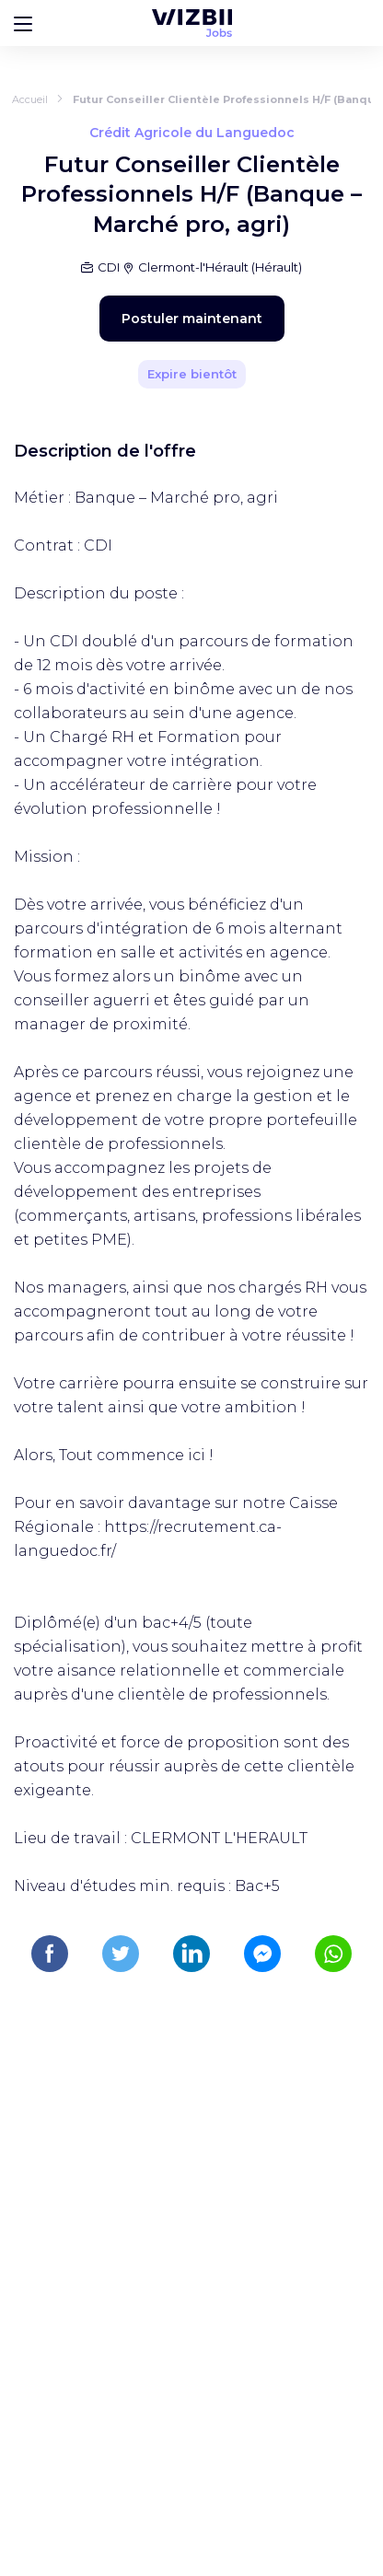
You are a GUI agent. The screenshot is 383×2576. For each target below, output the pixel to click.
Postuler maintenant (192, 318)
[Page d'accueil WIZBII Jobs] (192, 23)
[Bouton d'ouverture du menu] (23, 23)
